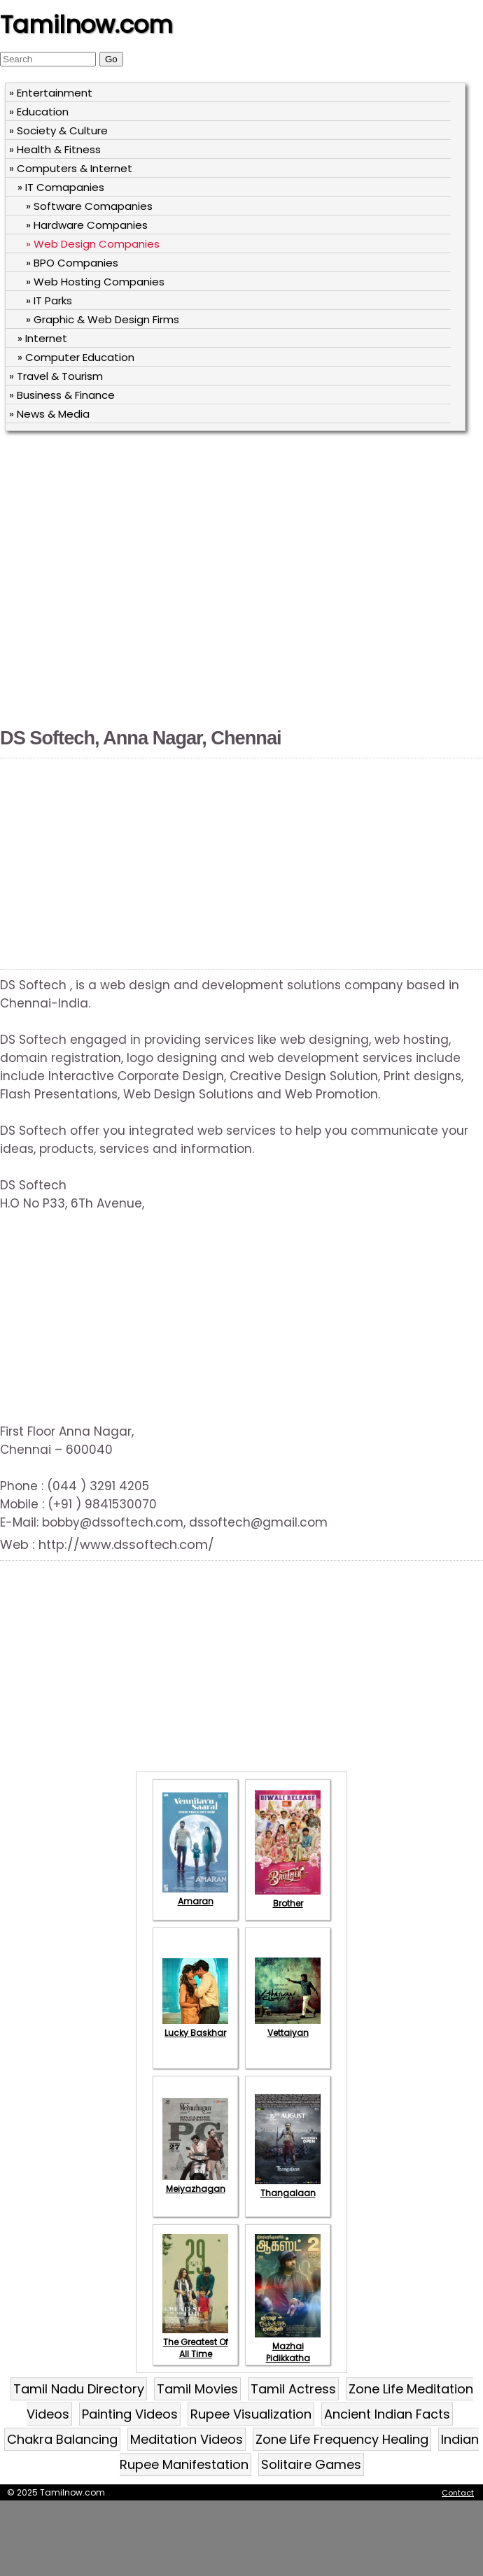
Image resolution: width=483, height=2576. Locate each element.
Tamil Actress (293, 2389)
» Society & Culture (58, 130)
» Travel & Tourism (56, 376)
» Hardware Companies (87, 225)
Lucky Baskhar (195, 2027)
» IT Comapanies (61, 187)
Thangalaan (288, 2187)
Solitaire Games (311, 2464)
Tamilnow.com (86, 24)
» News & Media (49, 413)
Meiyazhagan (195, 2183)
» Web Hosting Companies (95, 281)
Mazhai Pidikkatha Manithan (288, 2352)
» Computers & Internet (70, 168)
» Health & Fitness (55, 149)
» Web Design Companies (93, 243)
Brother (288, 1897)
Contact (458, 2492)
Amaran (195, 1895)
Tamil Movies (197, 2389)
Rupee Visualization (251, 2414)
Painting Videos (130, 2414)
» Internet (42, 338)
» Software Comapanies (89, 206)
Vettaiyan (288, 2027)
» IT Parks (49, 300)
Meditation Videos (186, 2439)
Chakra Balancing (62, 2439)
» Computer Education (76, 357)
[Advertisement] (141, 580)
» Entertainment (50, 92)
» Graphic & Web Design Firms (102, 319)
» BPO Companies (72, 262)
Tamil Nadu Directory (78, 2389)
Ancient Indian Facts (387, 2414)
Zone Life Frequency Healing (341, 2439)
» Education (39, 111)
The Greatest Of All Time (195, 2342)
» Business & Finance (62, 395)
